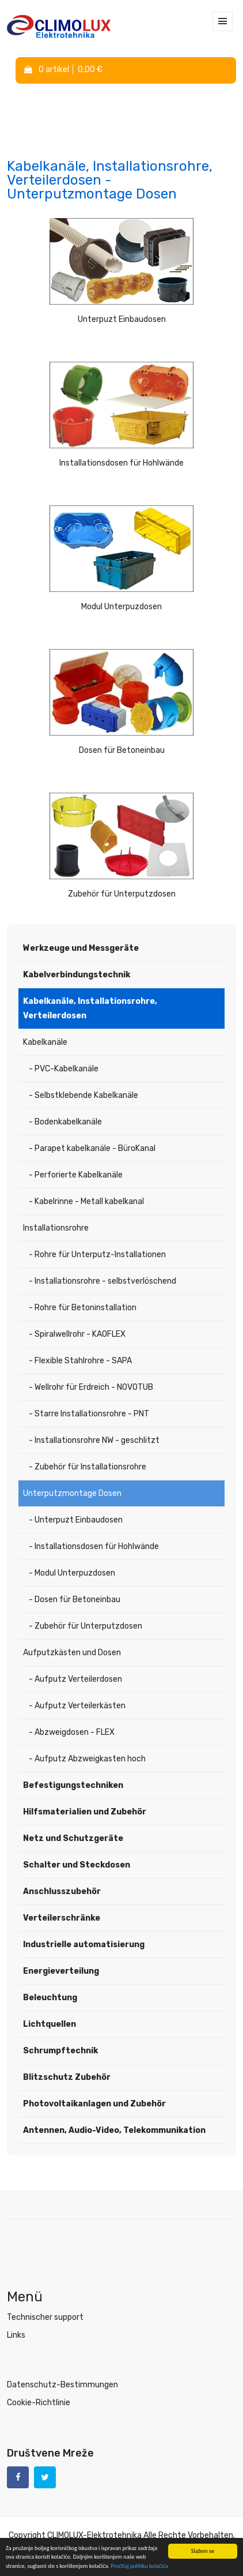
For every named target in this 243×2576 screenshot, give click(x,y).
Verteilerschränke (61, 1918)
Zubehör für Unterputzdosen (122, 894)
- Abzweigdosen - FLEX (72, 1732)
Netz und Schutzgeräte (73, 1838)
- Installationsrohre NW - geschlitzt (94, 1440)
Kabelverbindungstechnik (76, 975)
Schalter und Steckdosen (76, 1865)
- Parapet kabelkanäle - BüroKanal (92, 1148)
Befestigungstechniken (73, 1785)
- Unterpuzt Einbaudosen (76, 1520)
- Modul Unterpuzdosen (72, 1573)
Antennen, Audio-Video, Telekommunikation (114, 2130)
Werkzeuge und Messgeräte (81, 948)
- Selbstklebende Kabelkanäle (83, 1095)
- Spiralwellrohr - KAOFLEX (77, 1334)
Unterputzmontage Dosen (72, 1493)
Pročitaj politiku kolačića (139, 2566)
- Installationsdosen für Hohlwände (94, 1546)
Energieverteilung (61, 1971)
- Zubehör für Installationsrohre (87, 1467)
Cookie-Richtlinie (38, 2403)
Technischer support (45, 2317)
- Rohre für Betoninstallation (82, 1308)
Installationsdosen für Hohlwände (121, 463)
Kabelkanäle (45, 1042)
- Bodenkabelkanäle (65, 1122)
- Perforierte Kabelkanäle (76, 1175)
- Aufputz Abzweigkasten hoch (87, 1759)
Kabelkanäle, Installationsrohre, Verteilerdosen (90, 1008)
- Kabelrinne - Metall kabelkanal (86, 1201)
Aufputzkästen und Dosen (72, 1653)
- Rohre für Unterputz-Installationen (97, 1254)
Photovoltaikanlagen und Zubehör (94, 2104)
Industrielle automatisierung (84, 1944)
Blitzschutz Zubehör (67, 2077)
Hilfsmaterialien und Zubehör (84, 1812)
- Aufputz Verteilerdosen (75, 1679)
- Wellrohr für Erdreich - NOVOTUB (91, 1387)
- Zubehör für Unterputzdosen (85, 1626)
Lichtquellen (49, 2024)
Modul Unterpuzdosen (121, 607)
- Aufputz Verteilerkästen (77, 1706)
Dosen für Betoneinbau (122, 750)
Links (16, 2335)
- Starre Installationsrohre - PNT (89, 1414)
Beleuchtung (50, 1998)
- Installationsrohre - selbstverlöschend (102, 1281)
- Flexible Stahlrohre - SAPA (80, 1361)
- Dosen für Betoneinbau (74, 1599)
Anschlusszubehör (62, 1891)
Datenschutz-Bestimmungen (62, 2385)
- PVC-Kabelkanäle (63, 1069)
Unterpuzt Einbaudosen (122, 319)
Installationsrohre (56, 1228)
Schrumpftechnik (60, 2051)
